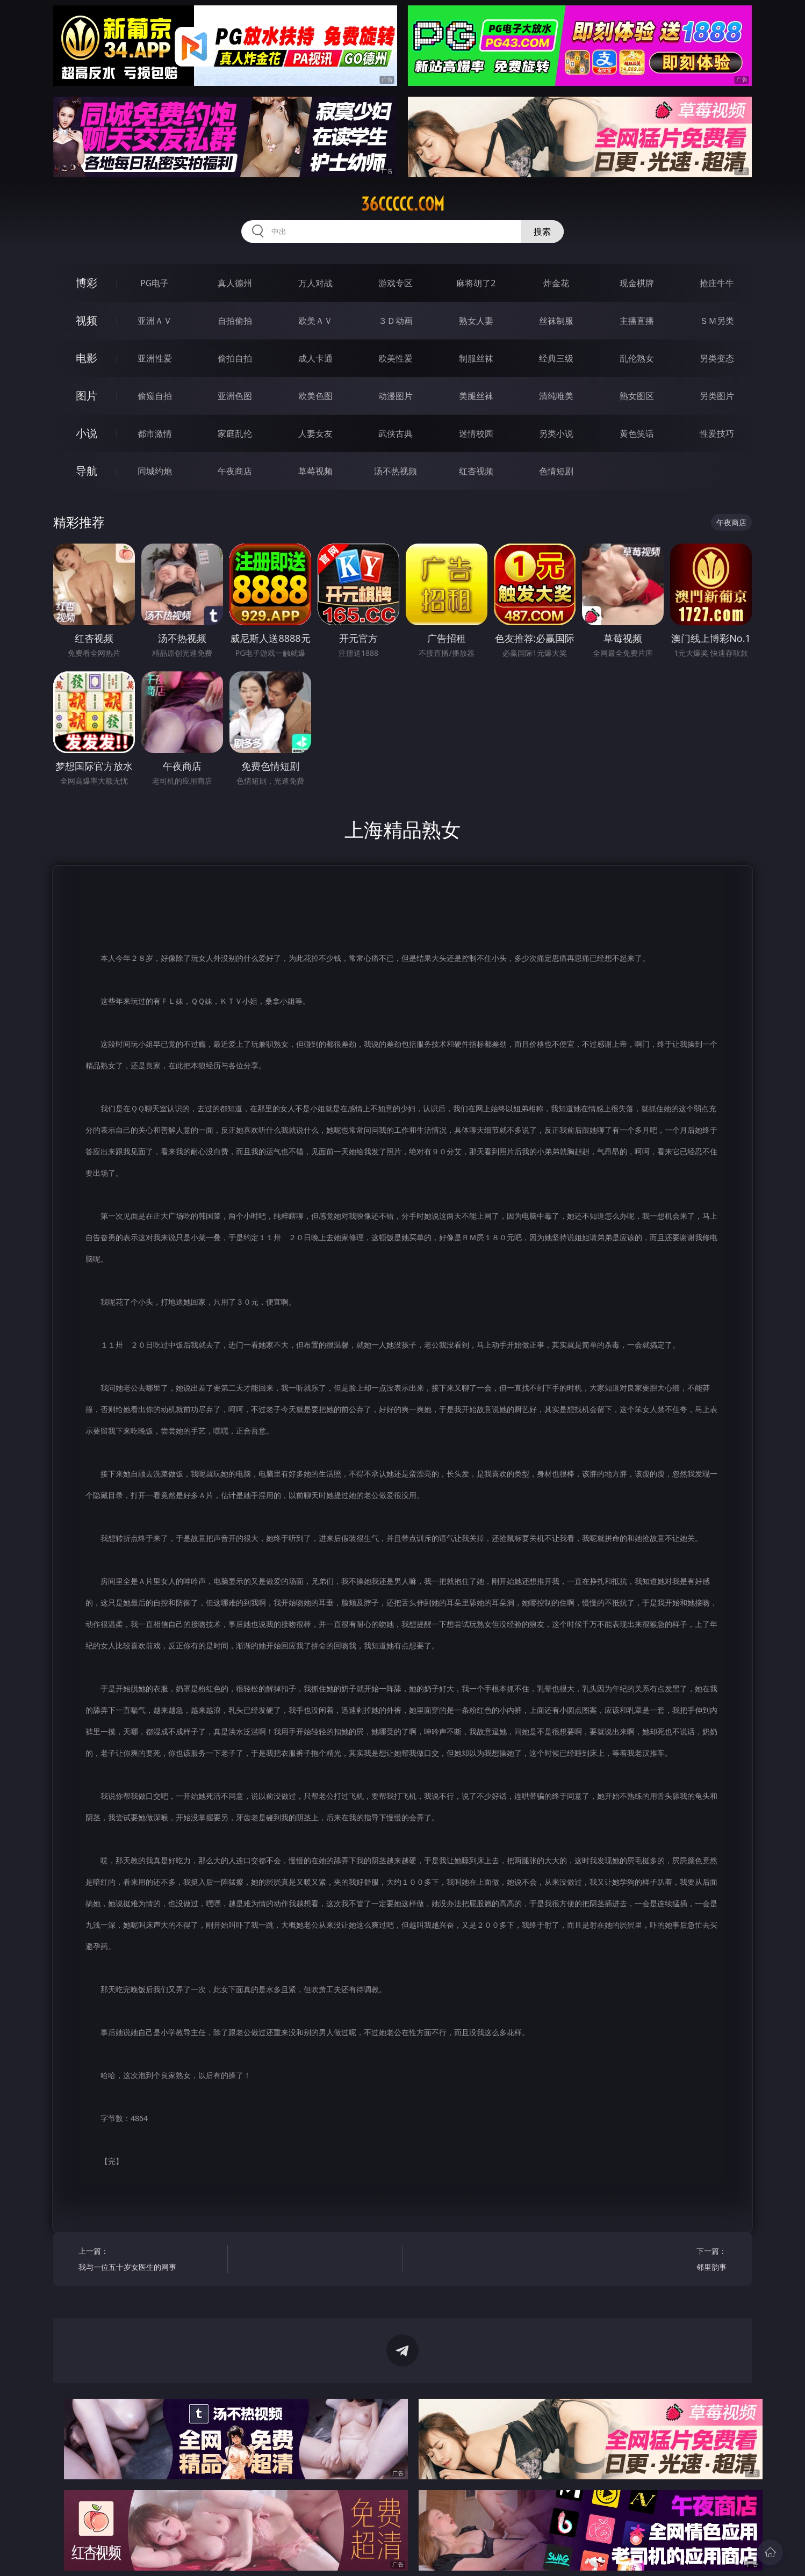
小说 (86, 433)
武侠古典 (395, 433)
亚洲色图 (235, 396)
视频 (86, 320)
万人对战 (315, 283)
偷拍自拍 (235, 358)
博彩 (86, 283)
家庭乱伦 (235, 433)
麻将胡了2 (475, 283)
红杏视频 (476, 471)
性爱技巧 (717, 433)
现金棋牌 (637, 283)
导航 (86, 471)
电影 (86, 358)
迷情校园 (476, 433)
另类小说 (556, 433)
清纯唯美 (556, 396)
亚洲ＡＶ (155, 321)
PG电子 (154, 283)
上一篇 (149, 2260)
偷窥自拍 (155, 396)
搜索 (542, 231)
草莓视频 (315, 471)
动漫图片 (395, 396)
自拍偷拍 (235, 321)
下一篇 (656, 2260)
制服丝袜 (476, 358)
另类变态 (717, 358)
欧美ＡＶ (315, 321)
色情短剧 (556, 471)
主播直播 (637, 321)
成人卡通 (315, 358)
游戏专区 (395, 283)
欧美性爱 (395, 358)
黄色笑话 (637, 433)
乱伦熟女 (637, 358)
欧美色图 (315, 396)
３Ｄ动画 (395, 321)
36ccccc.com (402, 204)
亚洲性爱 (155, 358)
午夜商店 (235, 471)
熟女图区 (637, 396)
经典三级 (556, 358)
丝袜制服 (556, 321)
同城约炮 (155, 471)
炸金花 (556, 283)
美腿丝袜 (476, 396)
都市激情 (155, 433)
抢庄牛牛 (717, 283)
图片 (86, 395)
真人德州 (235, 283)
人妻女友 (315, 433)
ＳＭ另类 (717, 321)
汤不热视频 (395, 471)
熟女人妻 (476, 321)
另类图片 (717, 396)
